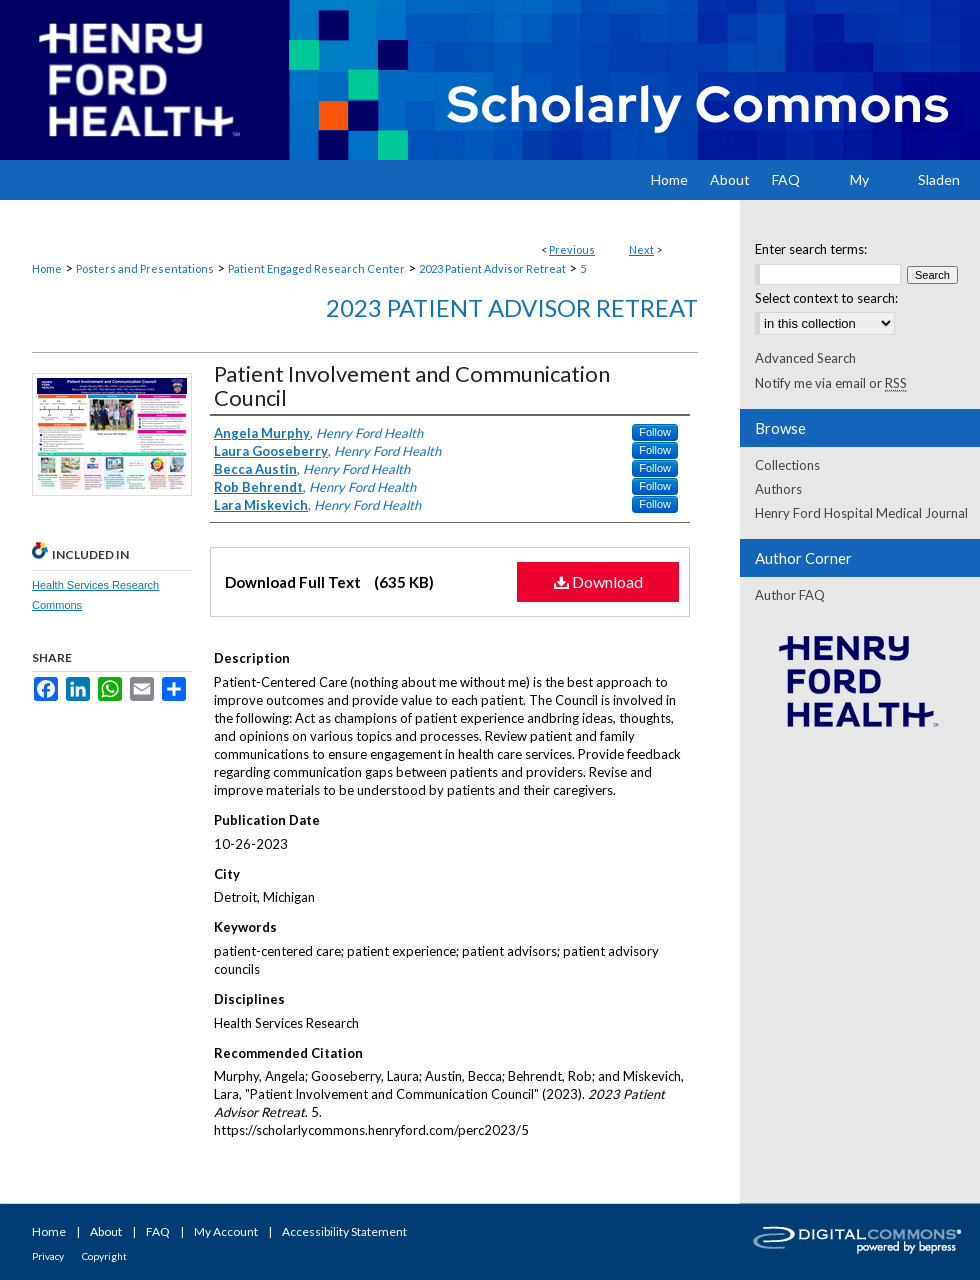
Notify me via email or (831, 383)
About (106, 1231)
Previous (572, 249)
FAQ (158, 1231)
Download (598, 581)
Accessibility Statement (344, 1231)
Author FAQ (790, 595)
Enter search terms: (811, 249)
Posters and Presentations (145, 268)
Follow (655, 432)
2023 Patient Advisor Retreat (492, 268)
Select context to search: (826, 298)
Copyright (104, 1256)
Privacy (48, 1256)
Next (641, 249)
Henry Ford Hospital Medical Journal (861, 513)
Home (47, 268)
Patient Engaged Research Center (316, 268)
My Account (226, 1231)
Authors (778, 489)
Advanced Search (805, 358)
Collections (787, 465)
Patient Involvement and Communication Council (412, 385)
